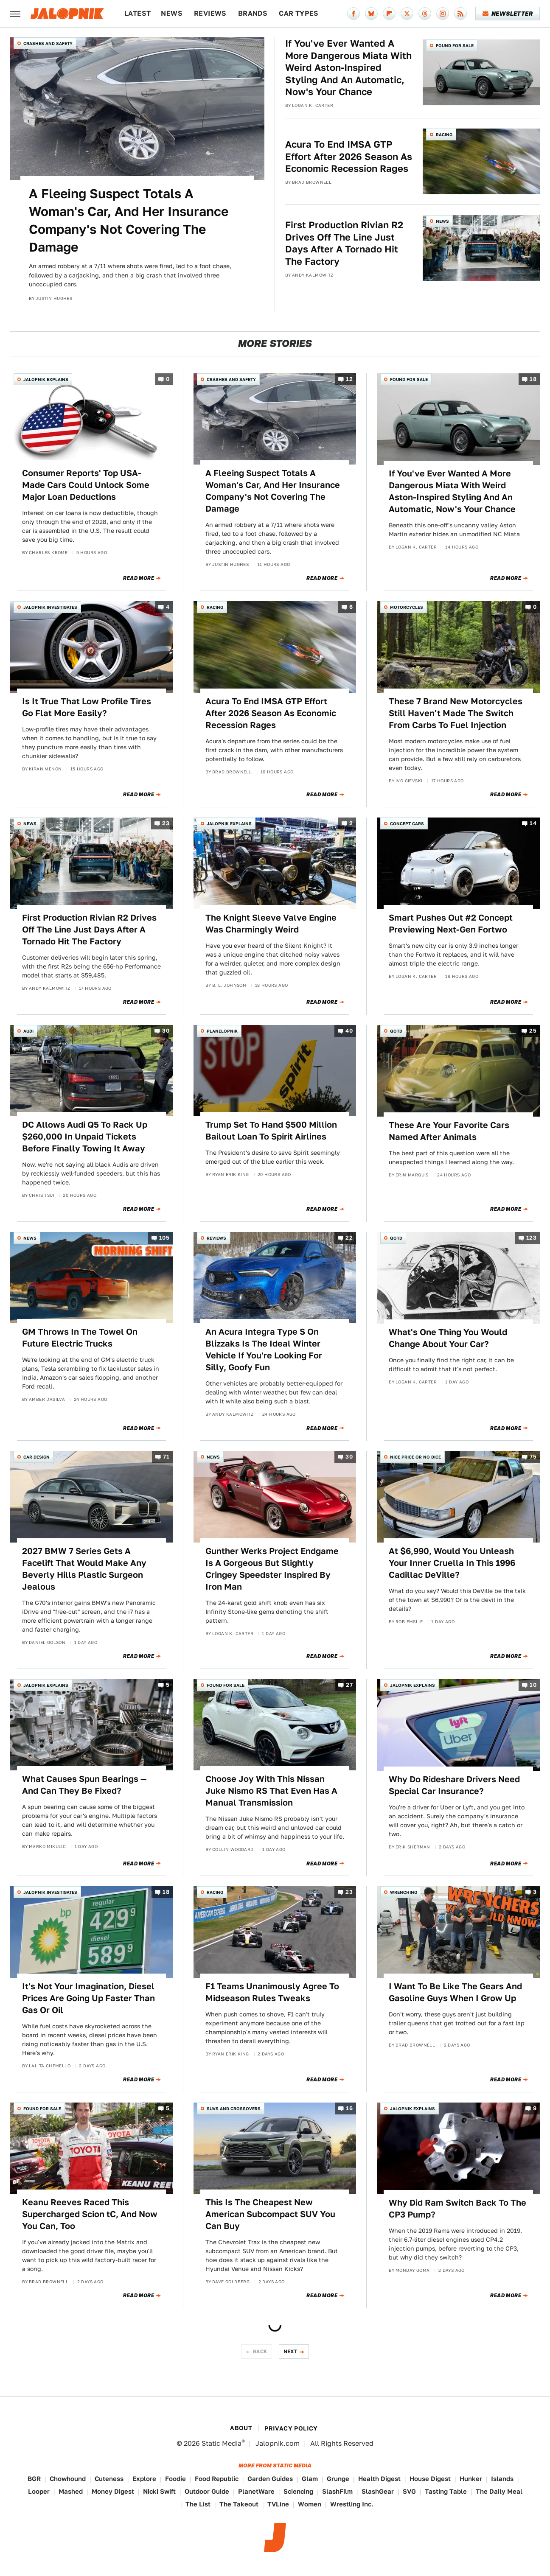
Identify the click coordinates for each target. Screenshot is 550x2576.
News (171, 13)
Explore (144, 2478)
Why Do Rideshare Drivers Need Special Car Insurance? (454, 1785)
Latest (137, 13)
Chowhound (68, 2478)
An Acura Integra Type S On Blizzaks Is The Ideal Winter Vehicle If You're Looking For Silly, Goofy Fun (263, 1349)
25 (532, 1031)
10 (533, 1685)
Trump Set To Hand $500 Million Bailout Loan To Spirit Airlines (271, 1131)
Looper (39, 2491)
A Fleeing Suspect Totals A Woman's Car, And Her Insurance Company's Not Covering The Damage (128, 220)
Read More (138, 578)
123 (531, 1238)
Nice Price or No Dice (415, 1456)
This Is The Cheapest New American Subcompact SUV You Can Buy (270, 2214)
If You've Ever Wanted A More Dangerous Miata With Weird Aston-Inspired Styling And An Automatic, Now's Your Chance (348, 67)
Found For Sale (455, 45)
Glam (310, 2478)
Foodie (175, 2478)
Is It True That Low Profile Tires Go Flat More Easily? (86, 707)
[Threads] (424, 13)
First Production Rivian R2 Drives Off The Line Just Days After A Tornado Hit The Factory (344, 243)
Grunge (338, 2478)
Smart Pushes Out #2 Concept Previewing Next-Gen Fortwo (451, 924)
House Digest (430, 2478)
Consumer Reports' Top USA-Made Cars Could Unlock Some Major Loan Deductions (85, 485)
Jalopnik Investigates (50, 607)
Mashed (71, 2491)
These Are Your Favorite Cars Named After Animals (449, 1131)
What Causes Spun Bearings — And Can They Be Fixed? (84, 1785)
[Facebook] (353, 13)
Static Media (221, 2443)
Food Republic (217, 2478)
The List (197, 2504)
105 (164, 1238)
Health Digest (379, 2478)
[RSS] (460, 13)
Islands (502, 2478)
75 (533, 1457)
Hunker (471, 2478)
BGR (34, 2478)
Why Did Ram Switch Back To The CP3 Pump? (457, 2209)
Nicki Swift (159, 2491)
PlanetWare (256, 2491)
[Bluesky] (371, 13)
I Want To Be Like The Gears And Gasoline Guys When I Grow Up (455, 1992)
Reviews (210, 13)
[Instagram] (442, 13)
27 (349, 1685)
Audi (28, 1030)
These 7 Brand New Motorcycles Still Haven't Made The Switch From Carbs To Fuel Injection (455, 713)
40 (349, 1031)
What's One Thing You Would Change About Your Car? (448, 1338)
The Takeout (238, 2504)
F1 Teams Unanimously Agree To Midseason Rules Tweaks (272, 1992)
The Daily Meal (499, 2491)
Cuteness (109, 2478)
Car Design (36, 1456)
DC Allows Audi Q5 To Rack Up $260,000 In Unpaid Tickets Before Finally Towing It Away (84, 1137)
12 (349, 379)
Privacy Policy (291, 2428)
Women (309, 2504)
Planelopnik (222, 1030)
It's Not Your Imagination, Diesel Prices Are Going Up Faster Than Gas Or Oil (88, 1998)
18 (533, 379)
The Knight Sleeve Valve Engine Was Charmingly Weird (271, 924)
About (241, 2428)
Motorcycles (406, 607)
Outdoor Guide (207, 2491)
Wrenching (403, 1892)
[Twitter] (407, 13)
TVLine (278, 2504)
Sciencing (298, 2491)
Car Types (299, 13)
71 (166, 1457)
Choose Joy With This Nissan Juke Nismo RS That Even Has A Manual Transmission (271, 1791)
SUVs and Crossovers (234, 2108)
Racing (444, 134)
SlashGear (378, 2491)
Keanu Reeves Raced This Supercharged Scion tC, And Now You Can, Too (89, 2214)
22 (349, 1238)
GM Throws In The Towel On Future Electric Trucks (80, 1338)
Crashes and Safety (48, 43)
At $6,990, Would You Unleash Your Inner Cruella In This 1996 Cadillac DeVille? (452, 1563)
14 (533, 823)
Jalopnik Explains (45, 379)
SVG (409, 2491)
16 (349, 2108)
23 (165, 823)
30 (165, 1031)
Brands (252, 13)
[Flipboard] (389, 13)
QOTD (396, 1030)
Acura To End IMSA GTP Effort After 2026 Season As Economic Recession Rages (348, 156)
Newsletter (508, 13)
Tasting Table (446, 2491)
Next (290, 2351)
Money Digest (113, 2491)
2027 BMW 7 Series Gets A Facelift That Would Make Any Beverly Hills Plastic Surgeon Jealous (84, 1569)
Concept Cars (407, 823)
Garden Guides (270, 2478)
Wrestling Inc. (351, 2504)
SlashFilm (337, 2491)
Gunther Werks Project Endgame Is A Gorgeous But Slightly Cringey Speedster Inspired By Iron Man (272, 1569)
